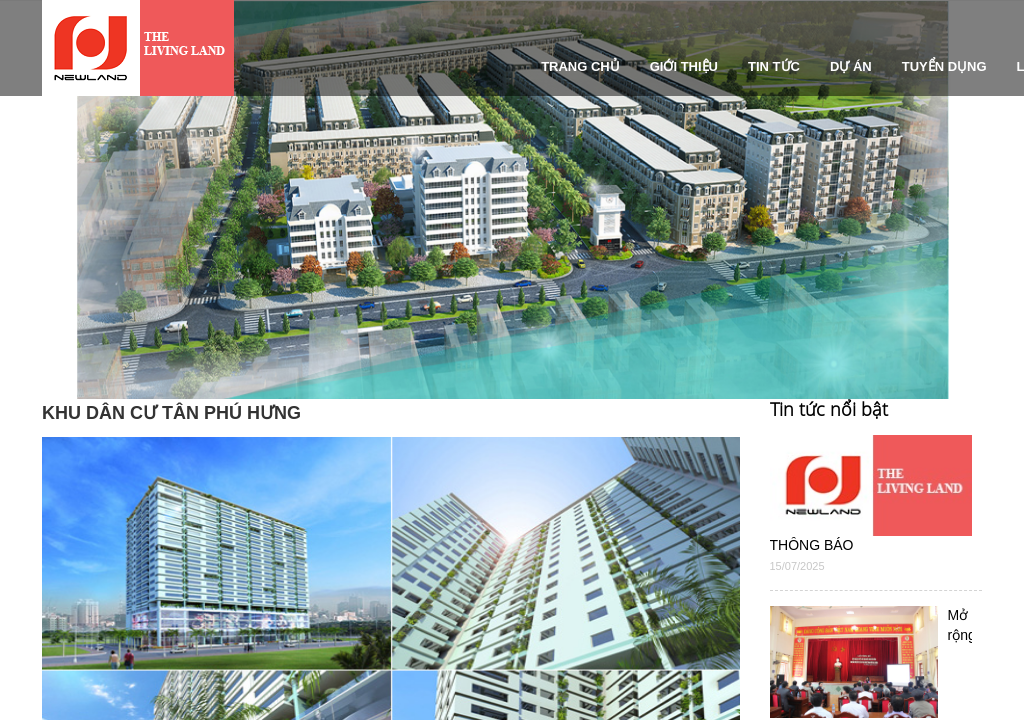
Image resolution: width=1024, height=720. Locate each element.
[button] (42, 283)
